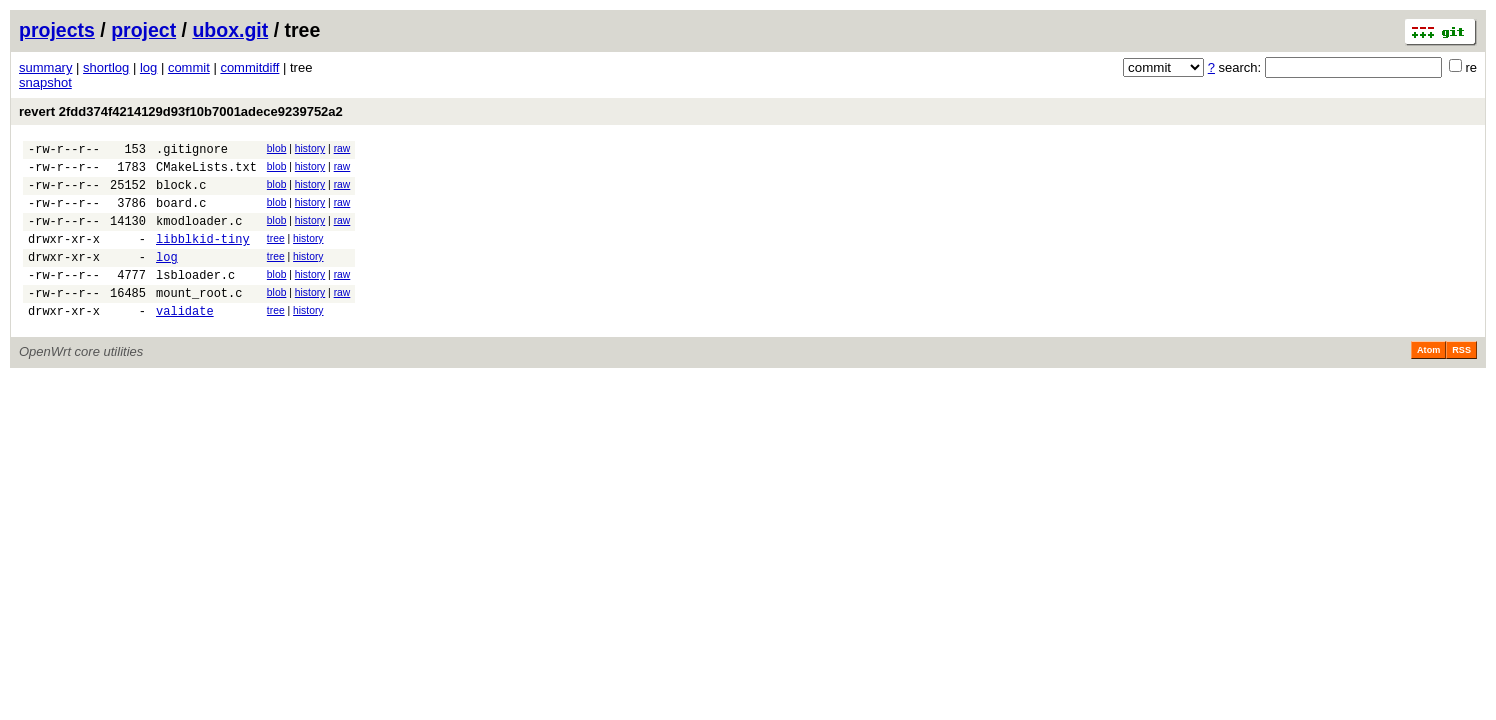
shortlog (106, 67)
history (310, 148)
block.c (181, 193)
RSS (1461, 380)
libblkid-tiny (203, 256)
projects (57, 30)
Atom (1428, 380)
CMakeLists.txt (206, 172)
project (143, 30)
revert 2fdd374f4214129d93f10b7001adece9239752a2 (181, 111)
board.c (181, 214)
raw (342, 148)
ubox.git (230, 30)
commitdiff (249, 67)
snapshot (45, 82)
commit (189, 67)
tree (276, 253)
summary (45, 67)
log (148, 67)
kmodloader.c (199, 235)
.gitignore (192, 151)
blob (277, 148)
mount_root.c (199, 319)
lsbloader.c (195, 298)
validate (185, 340)
